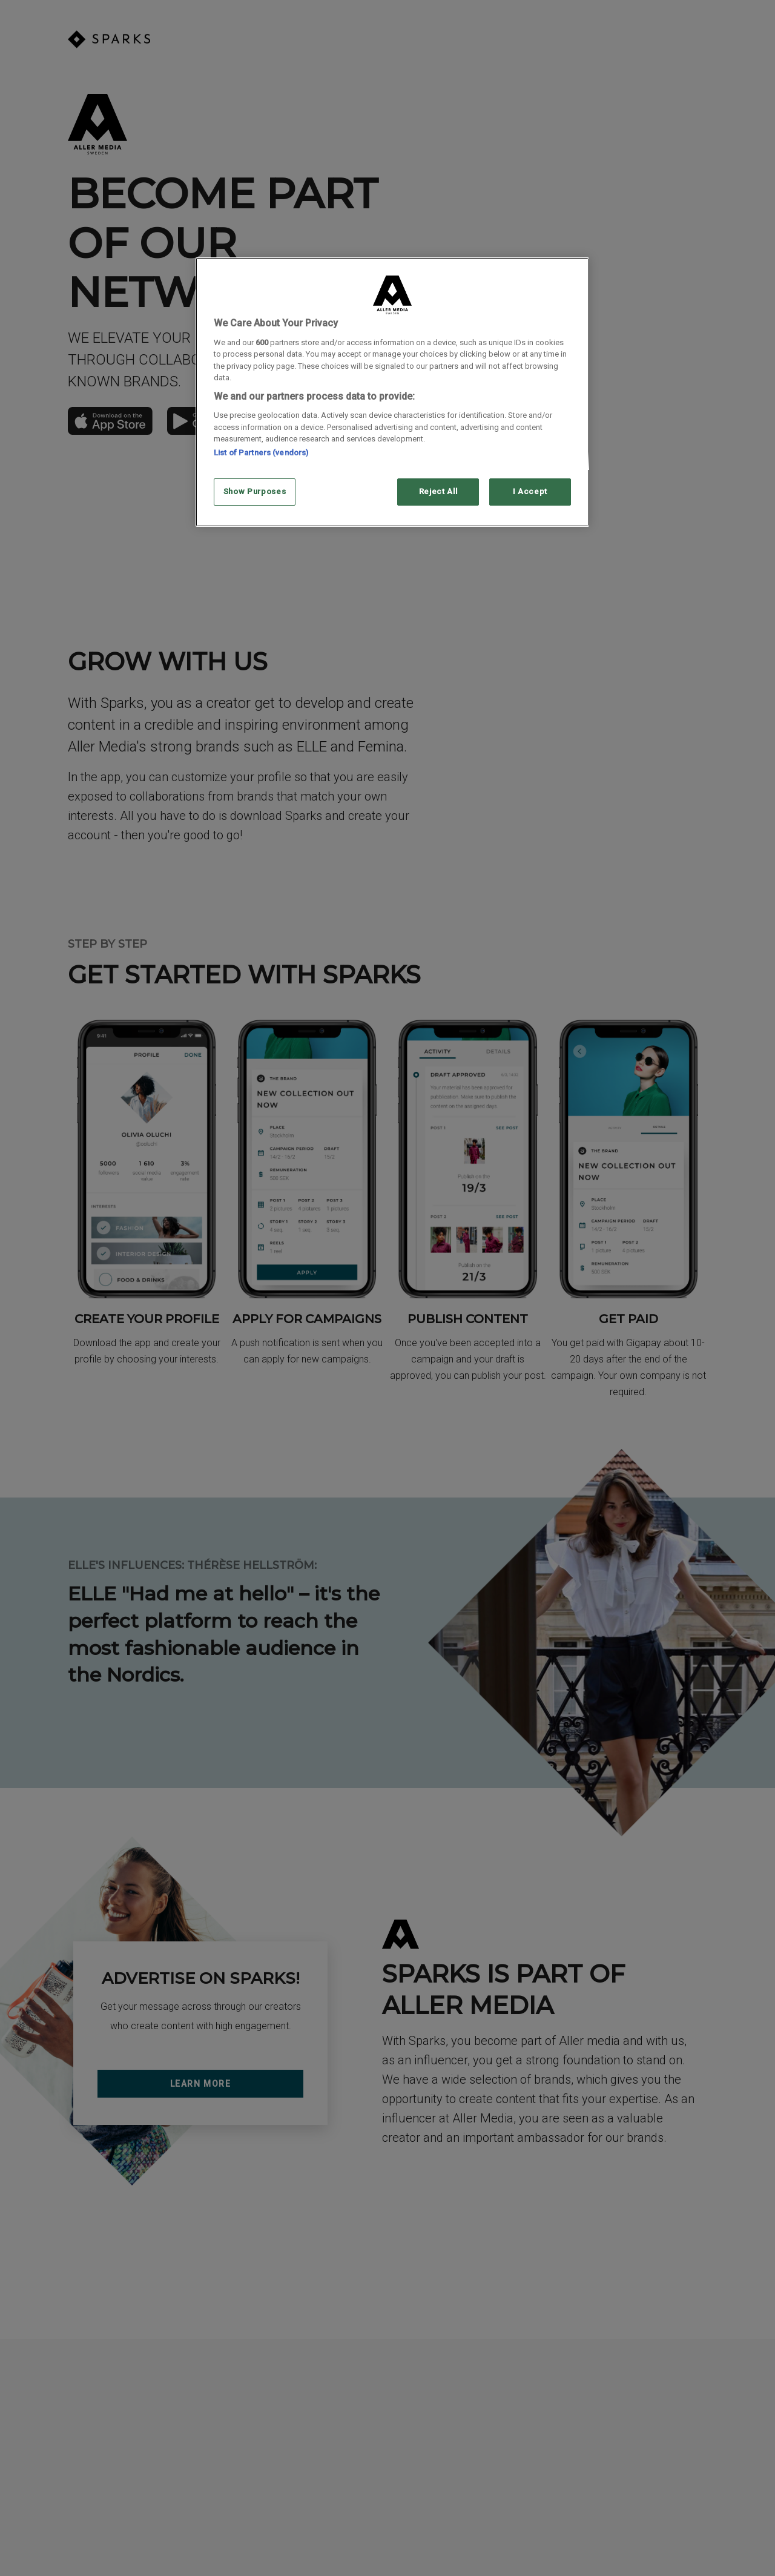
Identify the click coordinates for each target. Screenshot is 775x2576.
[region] (392, 391)
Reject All (438, 491)
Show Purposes (254, 491)
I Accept (530, 491)
